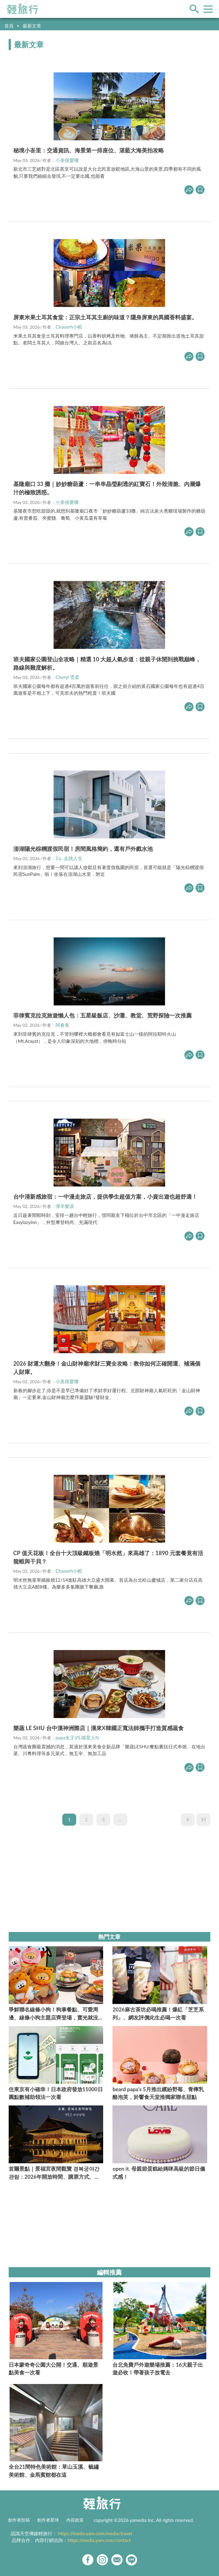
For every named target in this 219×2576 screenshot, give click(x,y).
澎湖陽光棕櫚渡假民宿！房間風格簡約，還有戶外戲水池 (83, 848)
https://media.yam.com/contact (99, 2540)
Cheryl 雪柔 (67, 677)
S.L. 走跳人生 (68, 858)
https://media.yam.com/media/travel (95, 2533)
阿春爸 (62, 1025)
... (120, 1819)
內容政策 (75, 2520)
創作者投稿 (19, 2520)
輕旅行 (22, 9)
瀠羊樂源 (64, 1206)
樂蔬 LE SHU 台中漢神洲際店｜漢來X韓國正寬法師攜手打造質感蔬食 (98, 1728)
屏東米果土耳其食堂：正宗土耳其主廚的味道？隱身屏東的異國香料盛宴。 (105, 317)
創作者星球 (48, 2520)
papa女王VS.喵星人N (77, 1737)
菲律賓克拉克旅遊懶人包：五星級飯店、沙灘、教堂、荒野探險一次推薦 (102, 1015)
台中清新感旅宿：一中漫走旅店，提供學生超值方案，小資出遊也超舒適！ (105, 1196)
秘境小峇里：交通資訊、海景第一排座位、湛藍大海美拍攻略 (88, 150)
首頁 (9, 25)
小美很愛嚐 (67, 160)
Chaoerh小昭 (68, 327)
